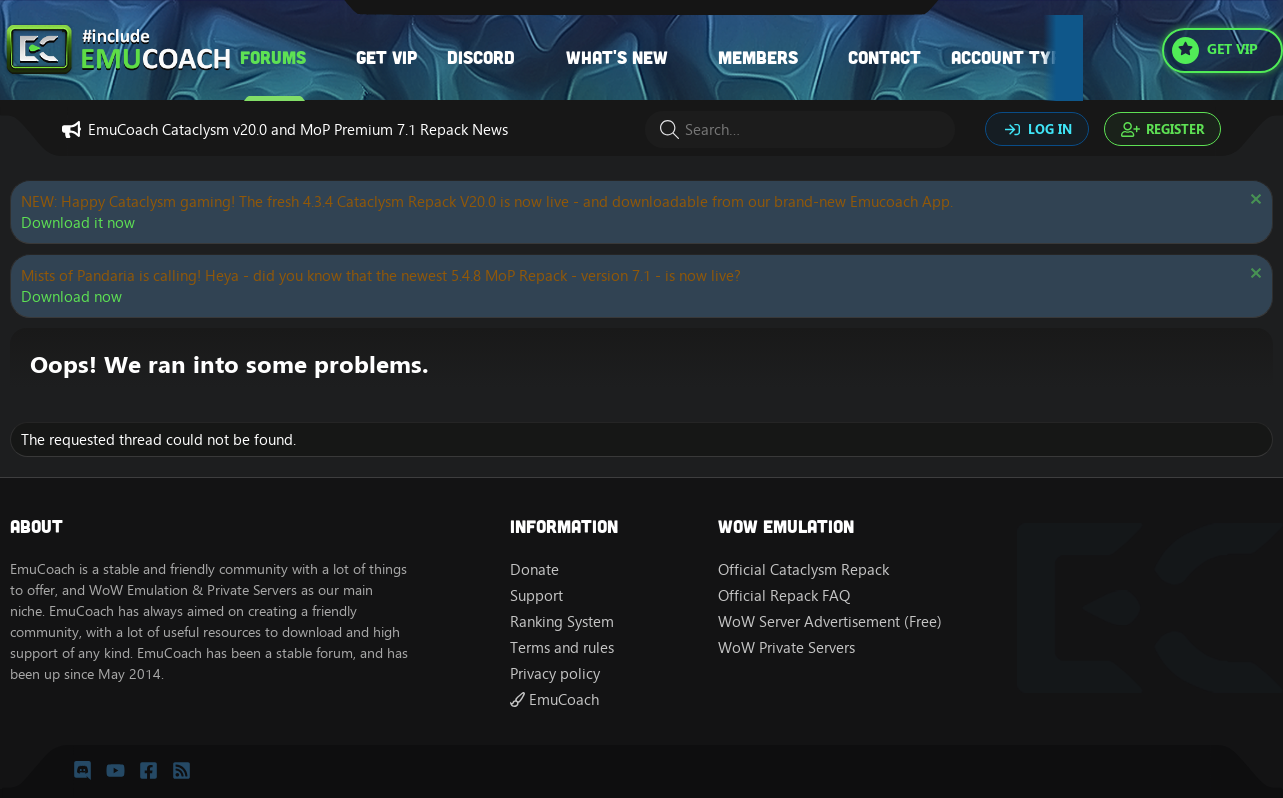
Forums (273, 57)
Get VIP (386, 57)
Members (758, 57)
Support (536, 595)
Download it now (78, 222)
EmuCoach (554, 699)
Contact (884, 57)
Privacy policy (555, 673)
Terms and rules (562, 647)
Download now (71, 296)
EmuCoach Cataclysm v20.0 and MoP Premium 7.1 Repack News (298, 129)
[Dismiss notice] (1253, 201)
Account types (1016, 57)
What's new (617, 57)
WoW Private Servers (786, 647)
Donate (534, 569)
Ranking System (562, 621)
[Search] (800, 129)
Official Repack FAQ (784, 595)
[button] (326, 57)
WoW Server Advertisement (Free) (830, 621)
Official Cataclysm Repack (803, 569)
